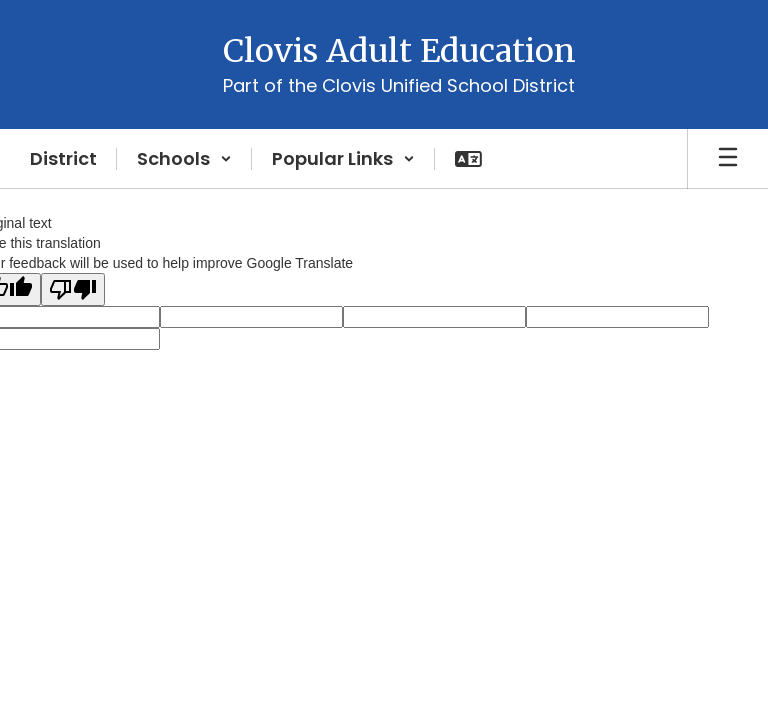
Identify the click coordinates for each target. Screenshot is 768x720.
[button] (184, 159)
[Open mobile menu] (728, 159)
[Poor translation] (73, 289)
